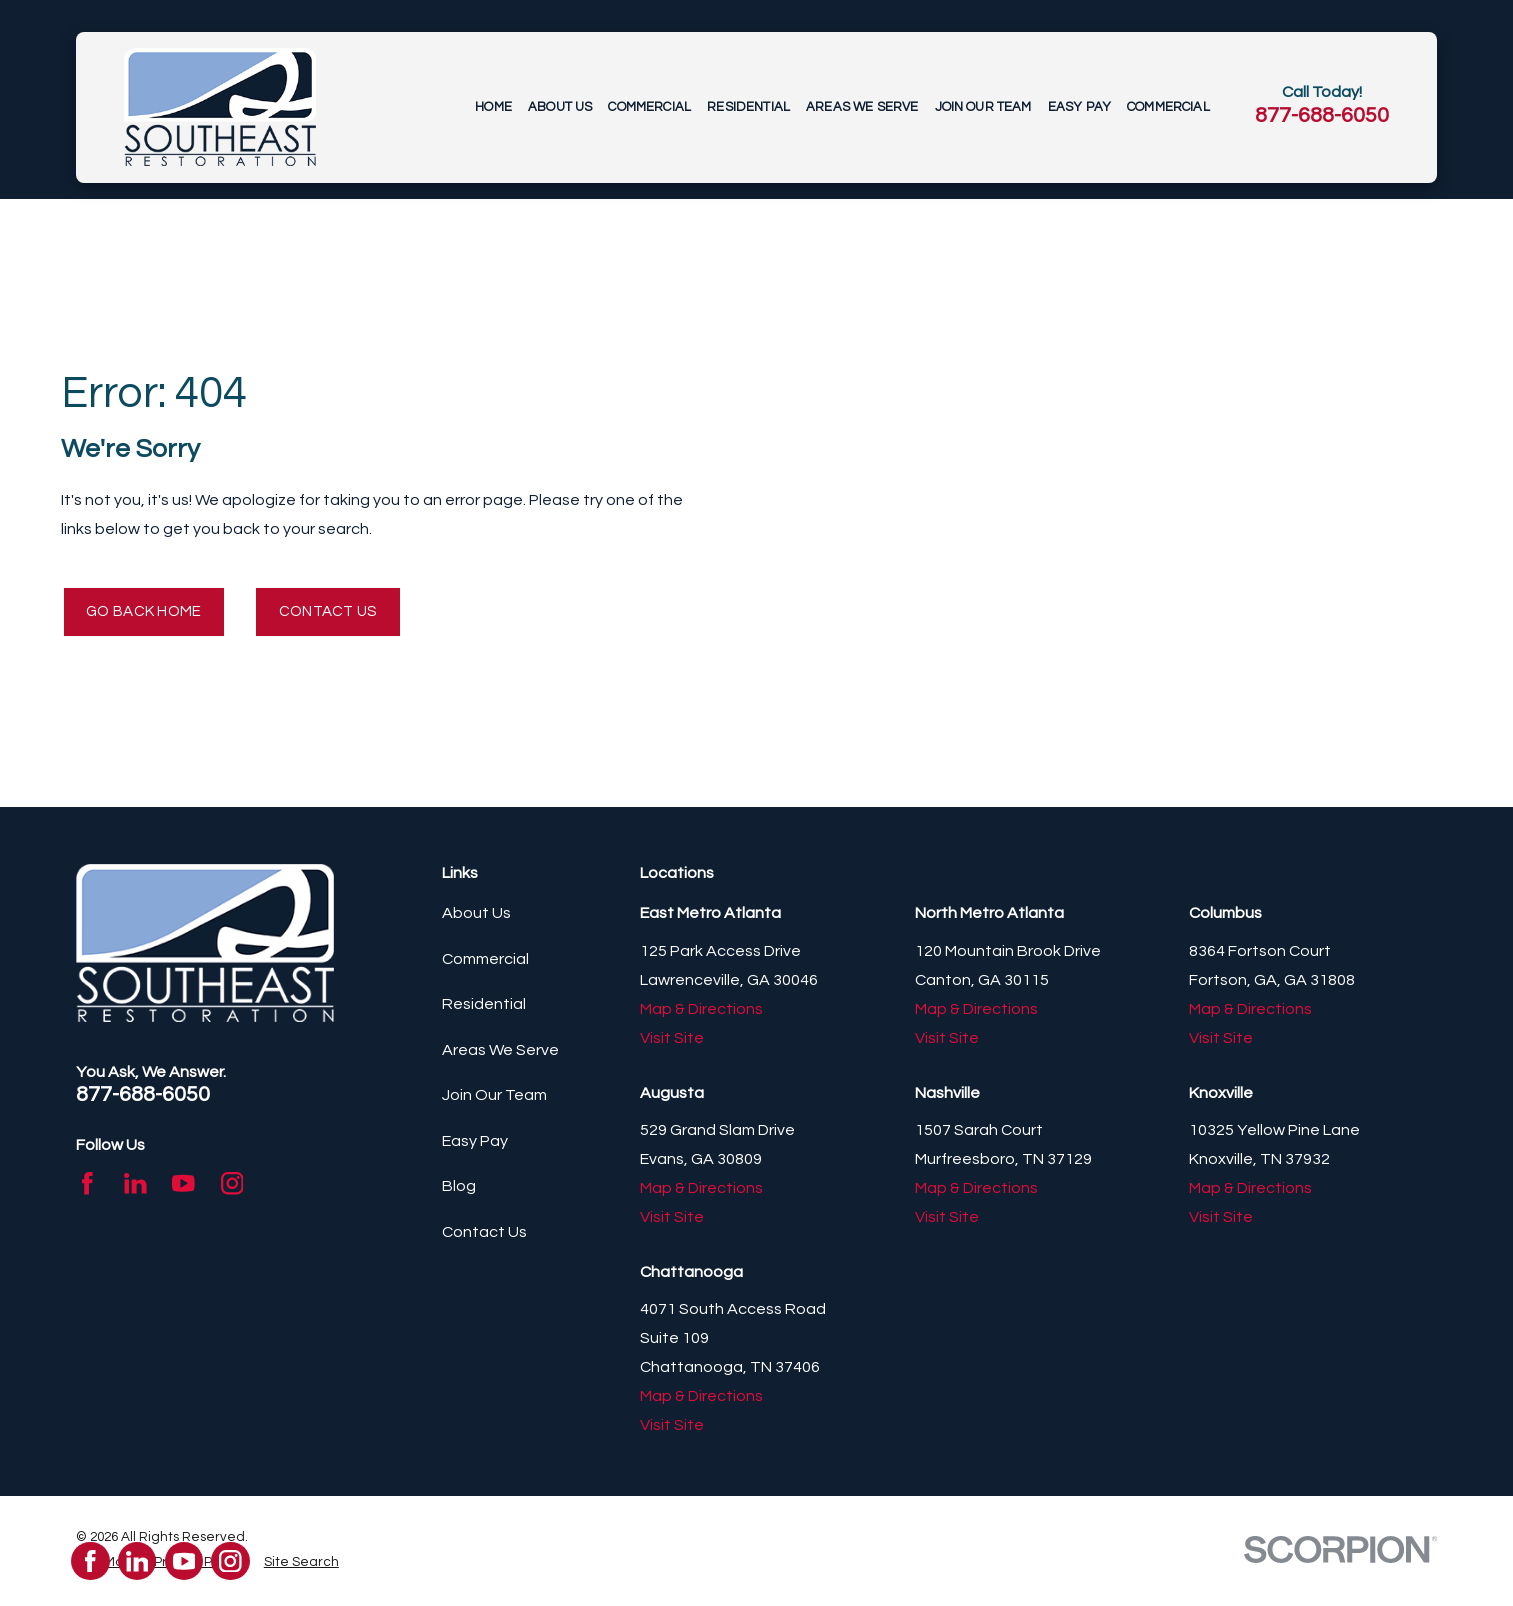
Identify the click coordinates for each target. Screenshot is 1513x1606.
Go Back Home (149, 613)
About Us (476, 917)
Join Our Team (494, 1099)
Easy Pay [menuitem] (1079, 107)
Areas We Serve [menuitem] (862, 107)
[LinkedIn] (135, 1186)
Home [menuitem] (493, 107)
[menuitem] (301, 1565)
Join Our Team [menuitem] (983, 107)
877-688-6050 (1322, 115)
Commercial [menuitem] (649, 107)
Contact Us (342, 613)
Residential (484, 1008)
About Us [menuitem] (560, 107)
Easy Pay (475, 1144)
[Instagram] (232, 1186)
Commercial (485, 962)
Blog (459, 1190)
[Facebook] (87, 1186)
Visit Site (672, 1041)
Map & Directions (701, 1012)
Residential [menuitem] (748, 107)
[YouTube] (183, 1186)
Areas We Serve (500, 1053)
